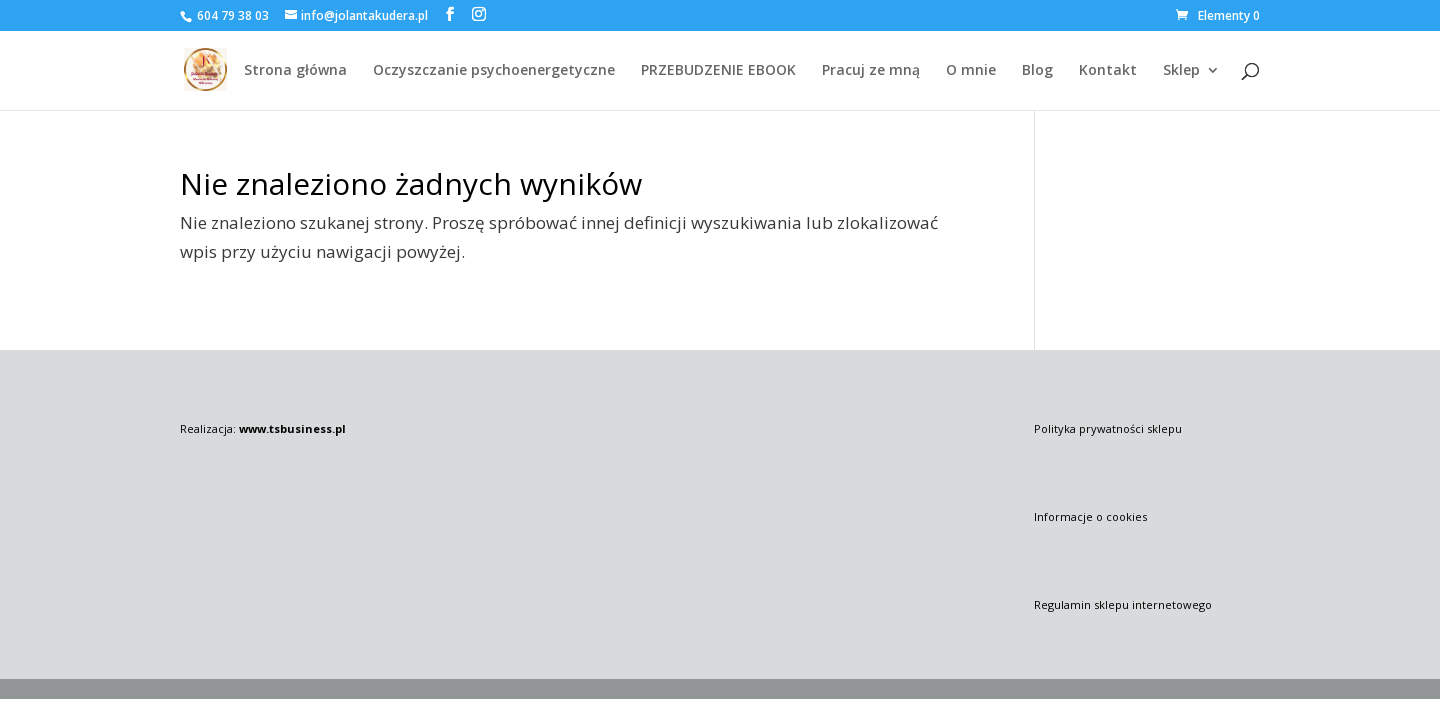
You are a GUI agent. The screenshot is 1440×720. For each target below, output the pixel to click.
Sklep (1181, 71)
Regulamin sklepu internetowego (1123, 604)
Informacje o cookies (1090, 516)
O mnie (971, 71)
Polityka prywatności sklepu (1108, 428)
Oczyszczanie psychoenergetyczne (494, 71)
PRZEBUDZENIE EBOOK (718, 71)
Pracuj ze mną (871, 71)
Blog (1037, 71)
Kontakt (1108, 71)
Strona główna (295, 71)
